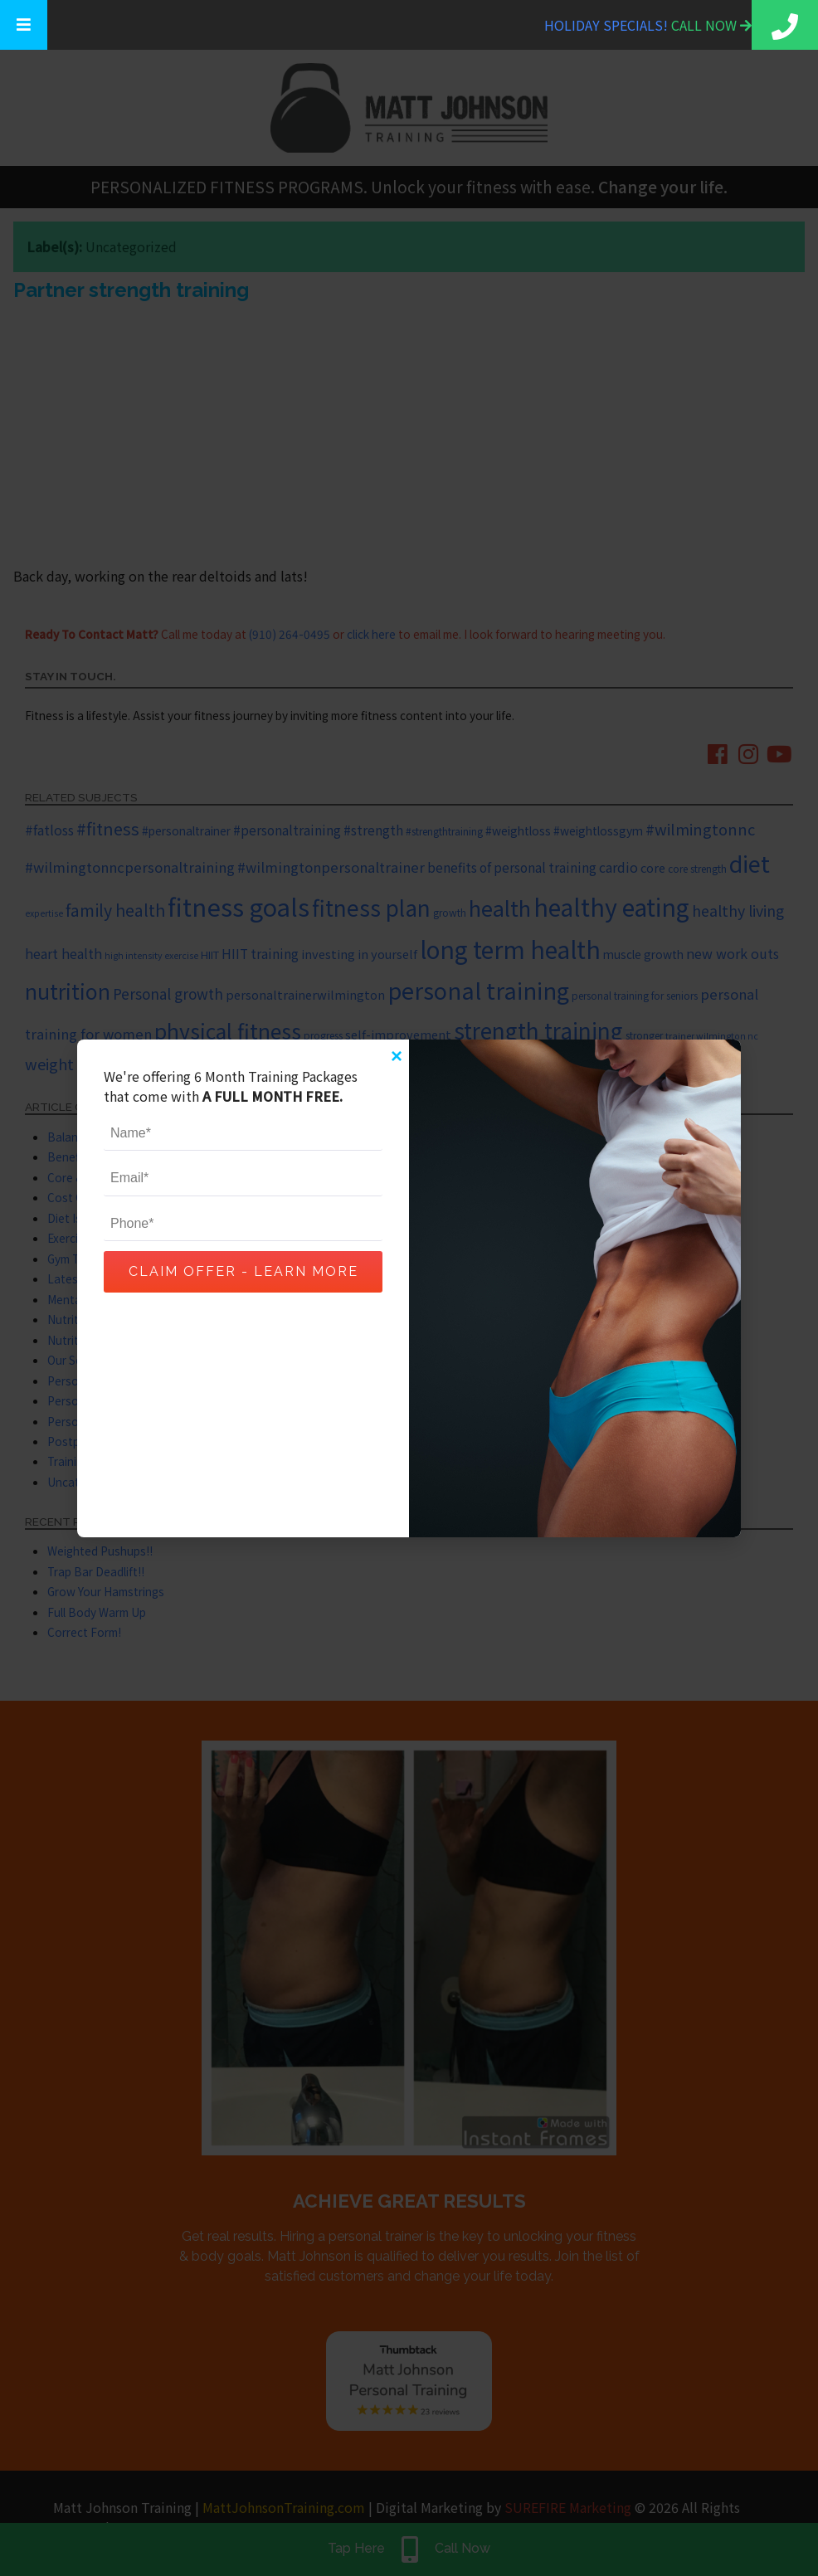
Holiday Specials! (607, 25)
